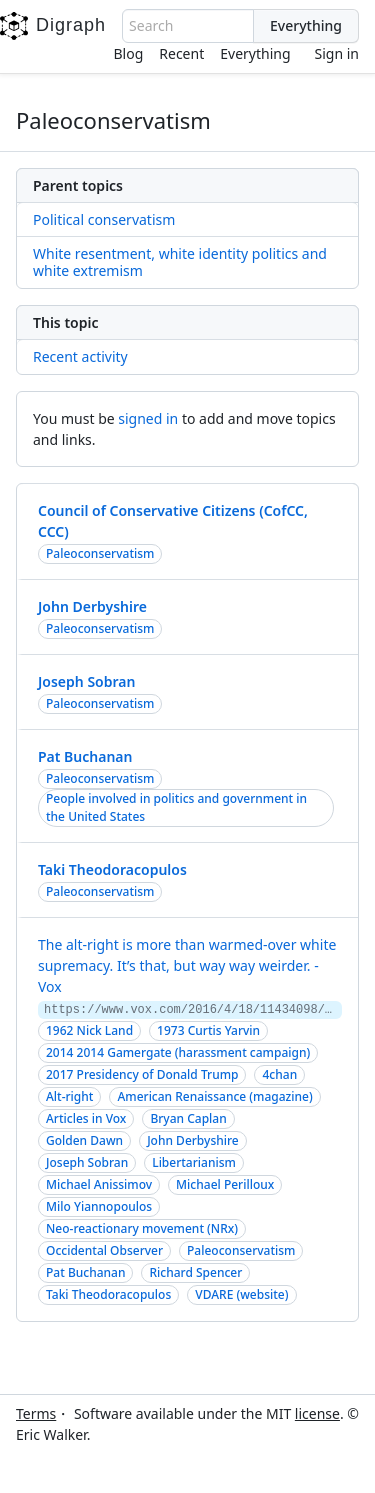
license (317, 1413)
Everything (255, 53)
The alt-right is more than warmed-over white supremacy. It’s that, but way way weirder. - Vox (187, 965)
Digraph (53, 26)
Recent (181, 53)
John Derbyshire (92, 606)
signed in (148, 418)
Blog (129, 53)
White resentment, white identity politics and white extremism (180, 262)
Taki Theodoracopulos (112, 869)
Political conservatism (104, 219)
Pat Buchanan (85, 756)
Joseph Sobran (86, 681)
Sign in (337, 53)
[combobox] (188, 26)
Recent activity (80, 356)
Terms (36, 1413)
